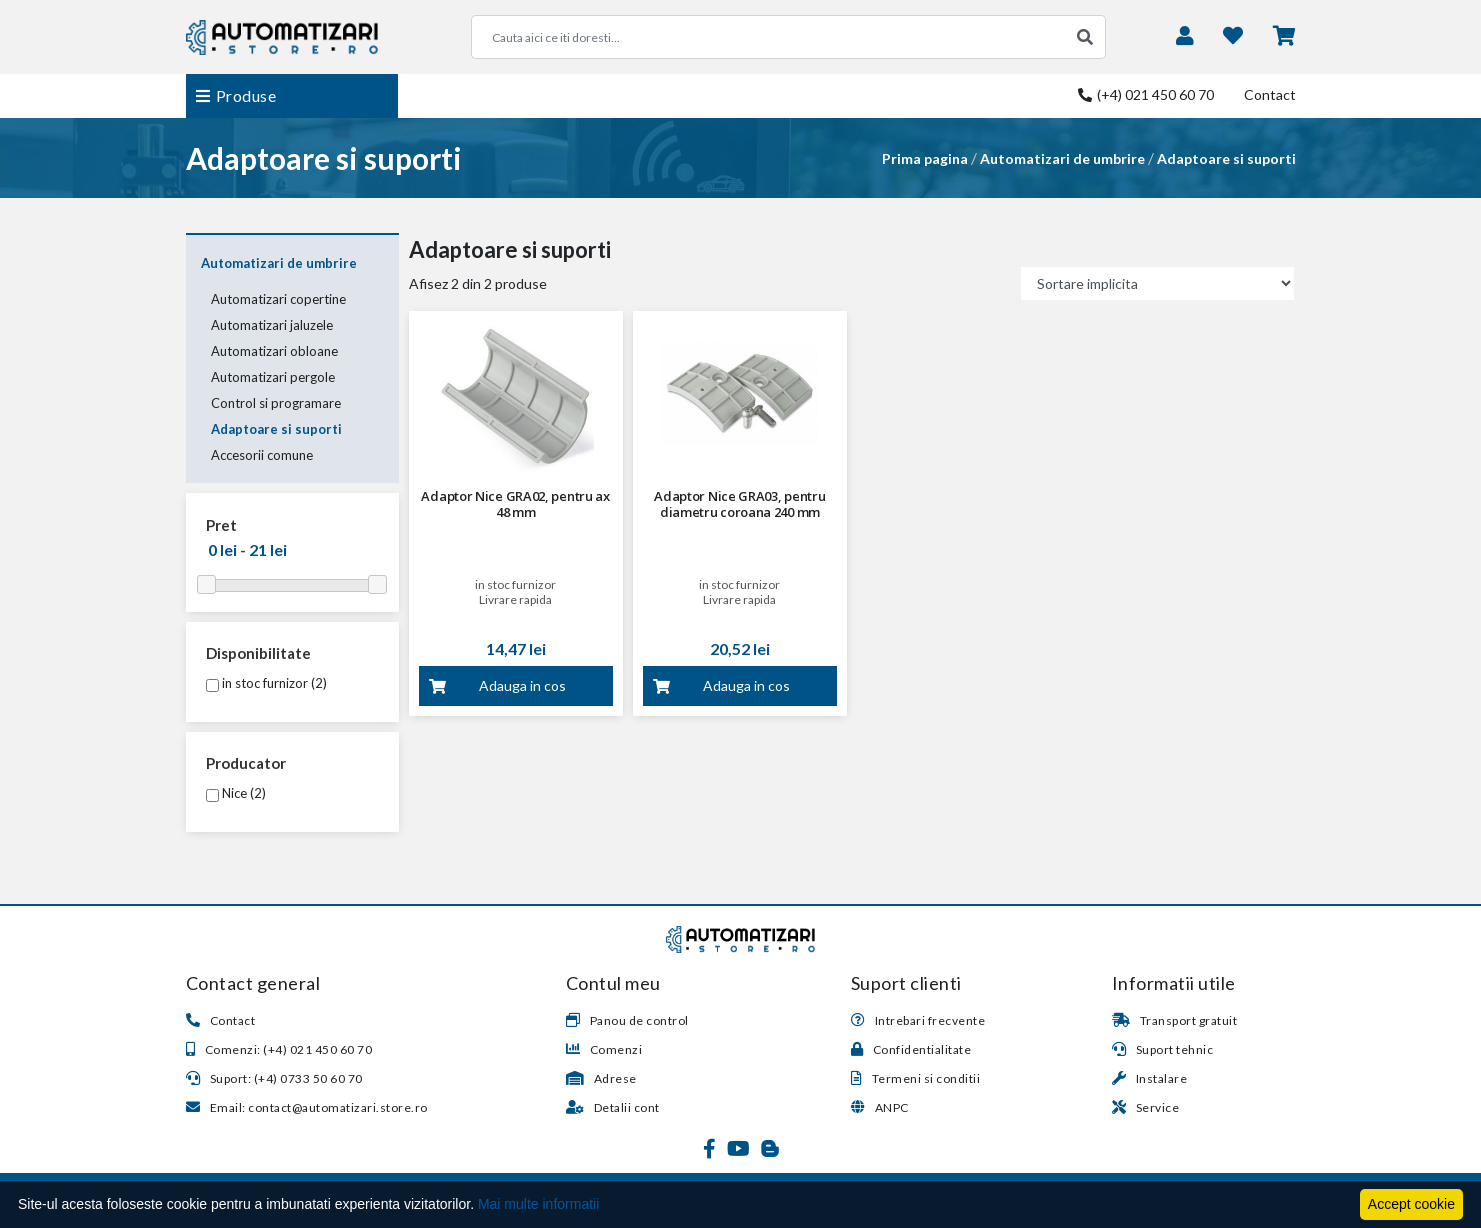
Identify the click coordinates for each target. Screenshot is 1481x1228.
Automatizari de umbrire (1062, 158)
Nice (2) (236, 793)
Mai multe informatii (538, 1204)
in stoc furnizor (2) (266, 683)
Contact (1270, 94)
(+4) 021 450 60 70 (1146, 94)
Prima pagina (925, 158)
